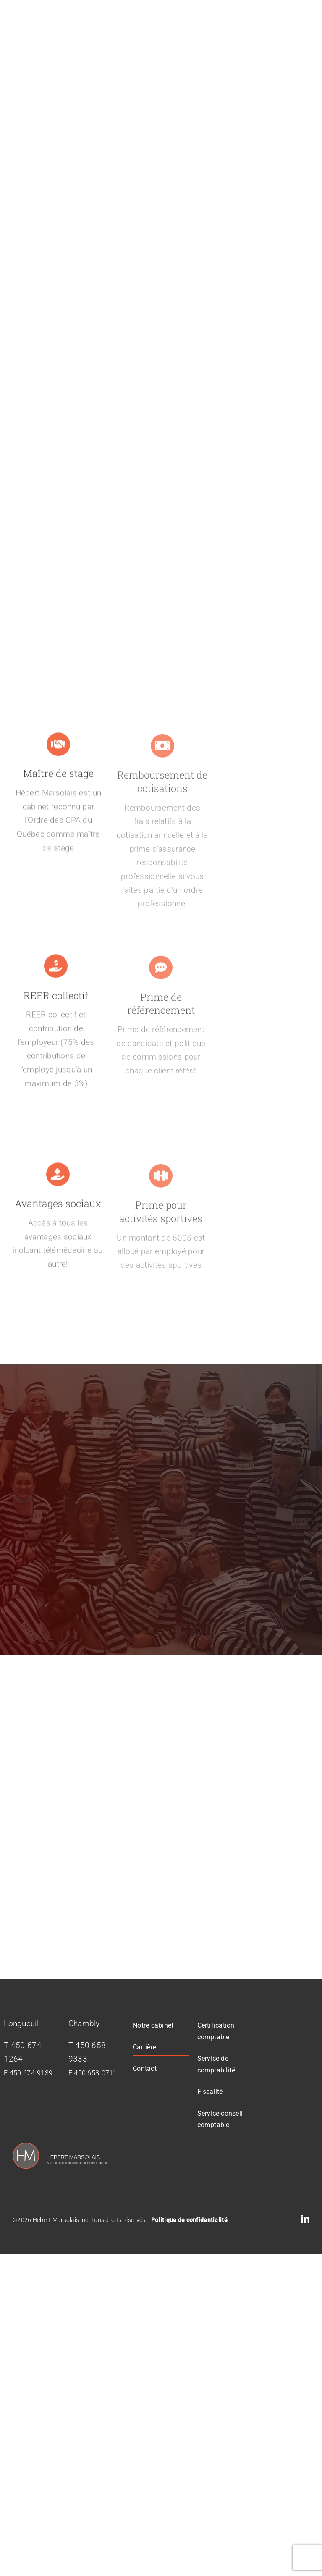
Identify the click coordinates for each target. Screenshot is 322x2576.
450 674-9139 (31, 2074)
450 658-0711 (95, 2074)
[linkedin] (305, 2220)
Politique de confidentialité (189, 2221)
